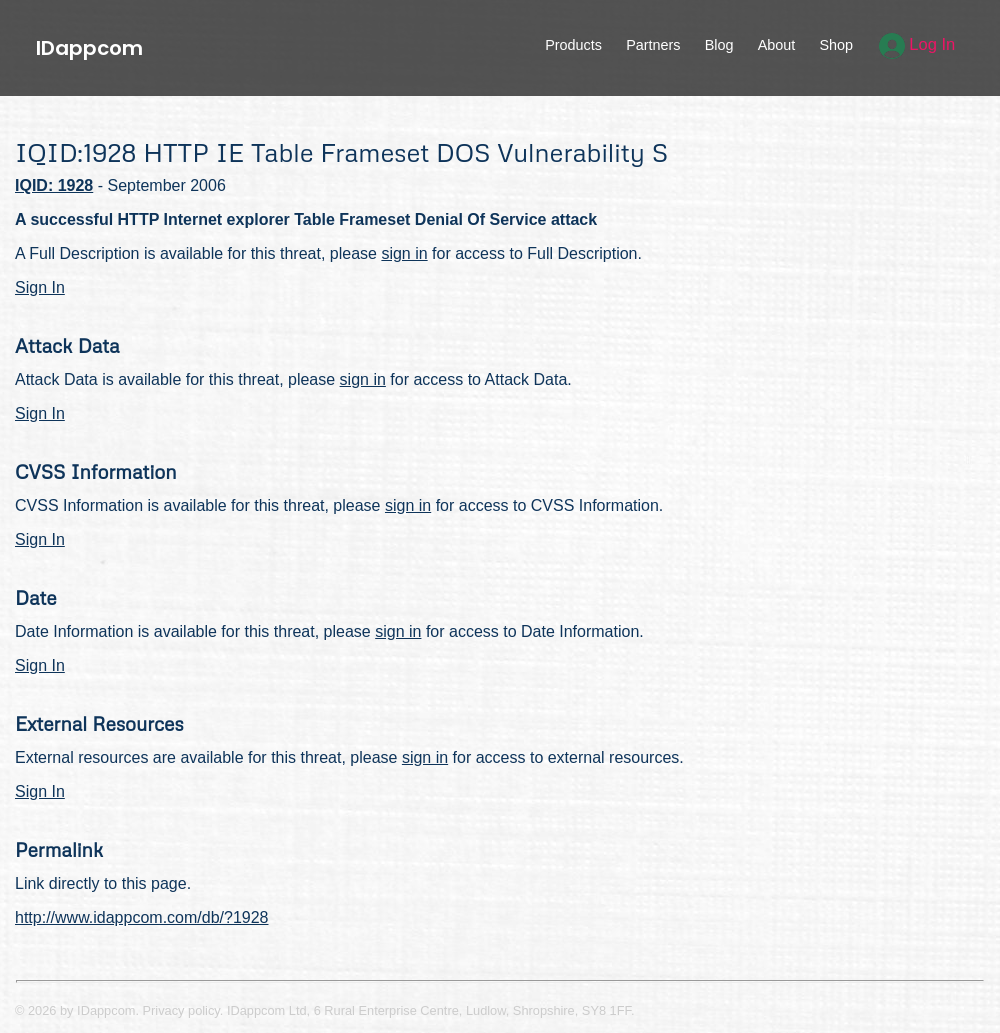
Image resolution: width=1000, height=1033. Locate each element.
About (777, 45)
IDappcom (89, 48)
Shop (836, 45)
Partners (653, 45)
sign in (404, 253)
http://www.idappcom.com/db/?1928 (141, 917)
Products (573, 45)
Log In (917, 44)
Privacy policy (181, 1010)
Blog (719, 45)
